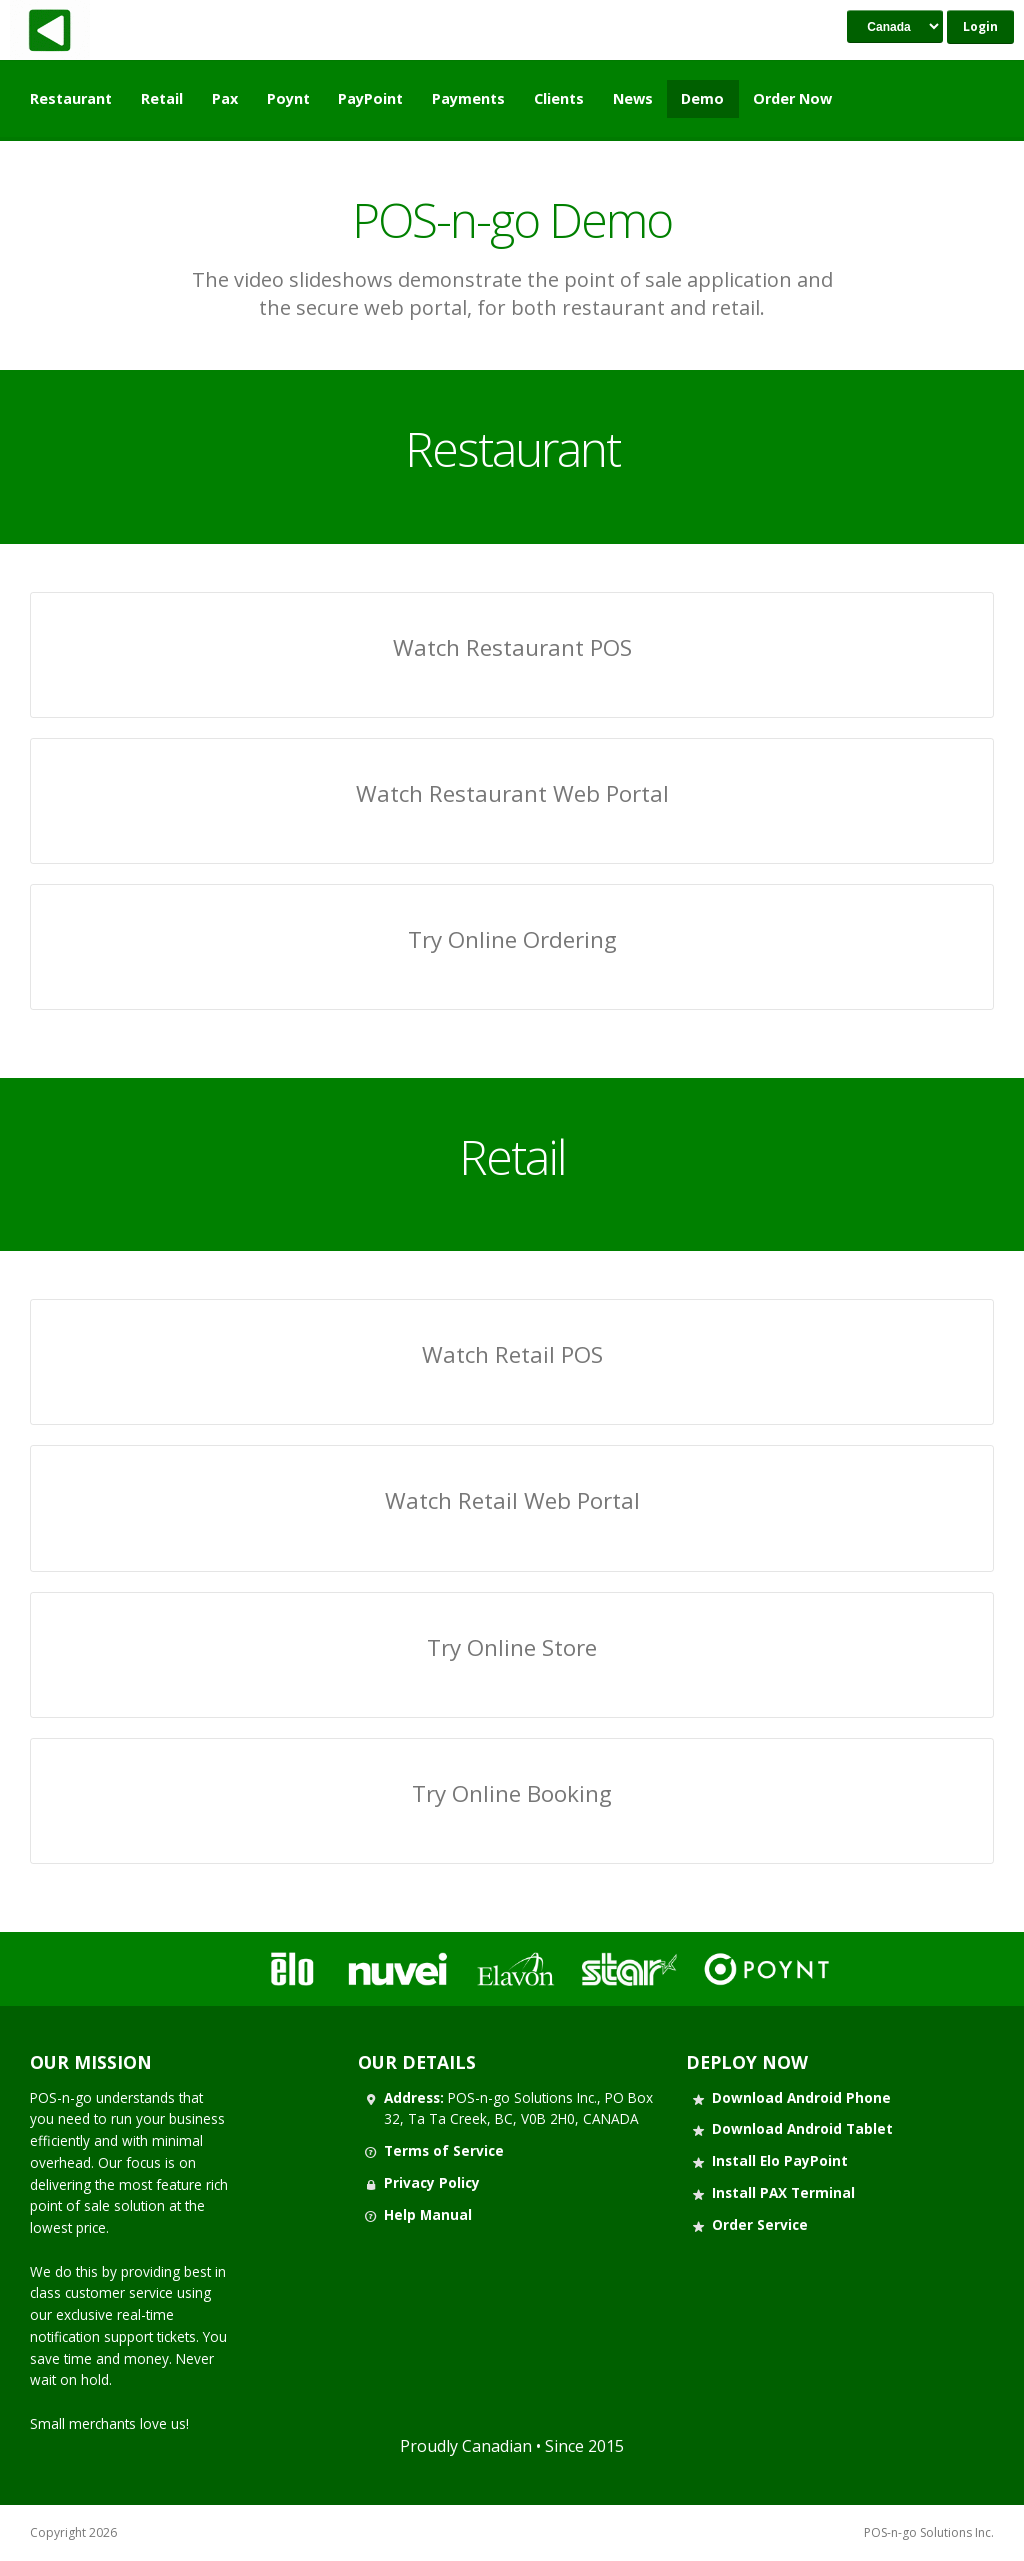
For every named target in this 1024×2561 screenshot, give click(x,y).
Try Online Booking (512, 1793)
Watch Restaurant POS (512, 647)
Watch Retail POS (512, 1354)
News (633, 98)
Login (980, 26)
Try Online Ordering (512, 939)
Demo (702, 98)
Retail (162, 98)
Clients (559, 98)
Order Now (792, 98)
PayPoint (370, 98)
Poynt (288, 98)
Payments (468, 98)
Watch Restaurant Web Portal (512, 793)
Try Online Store (512, 1647)
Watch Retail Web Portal (512, 1500)
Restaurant (71, 98)
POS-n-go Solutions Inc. (929, 2533)
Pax (225, 98)
